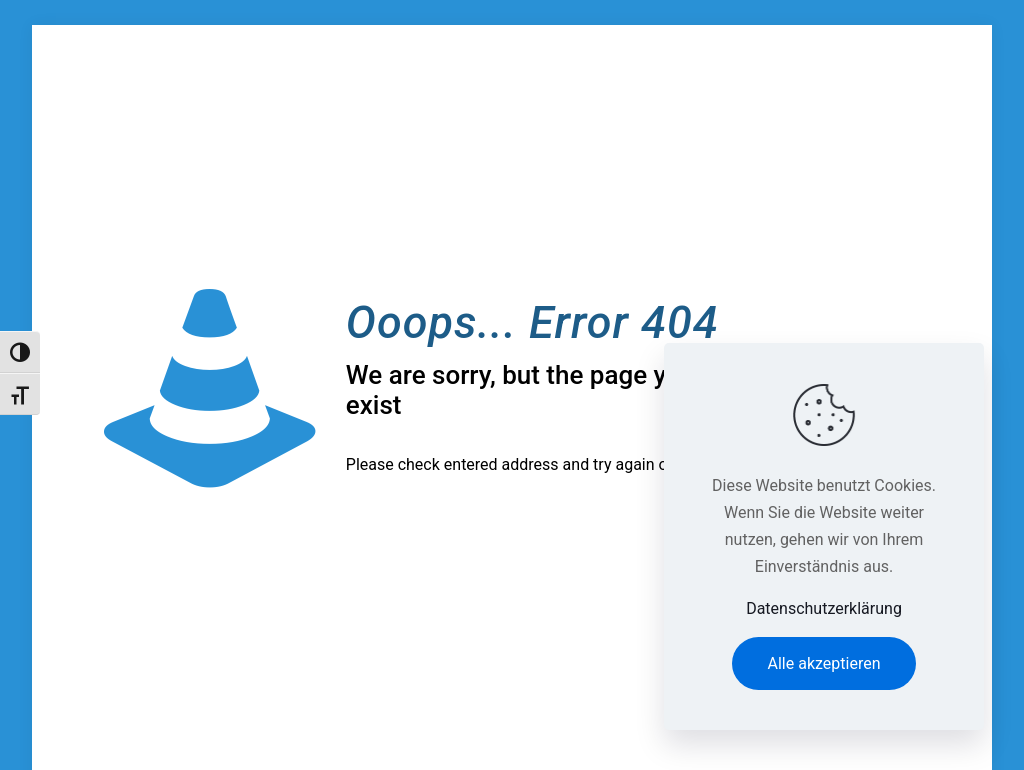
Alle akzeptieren (824, 663)
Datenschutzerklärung (824, 608)
